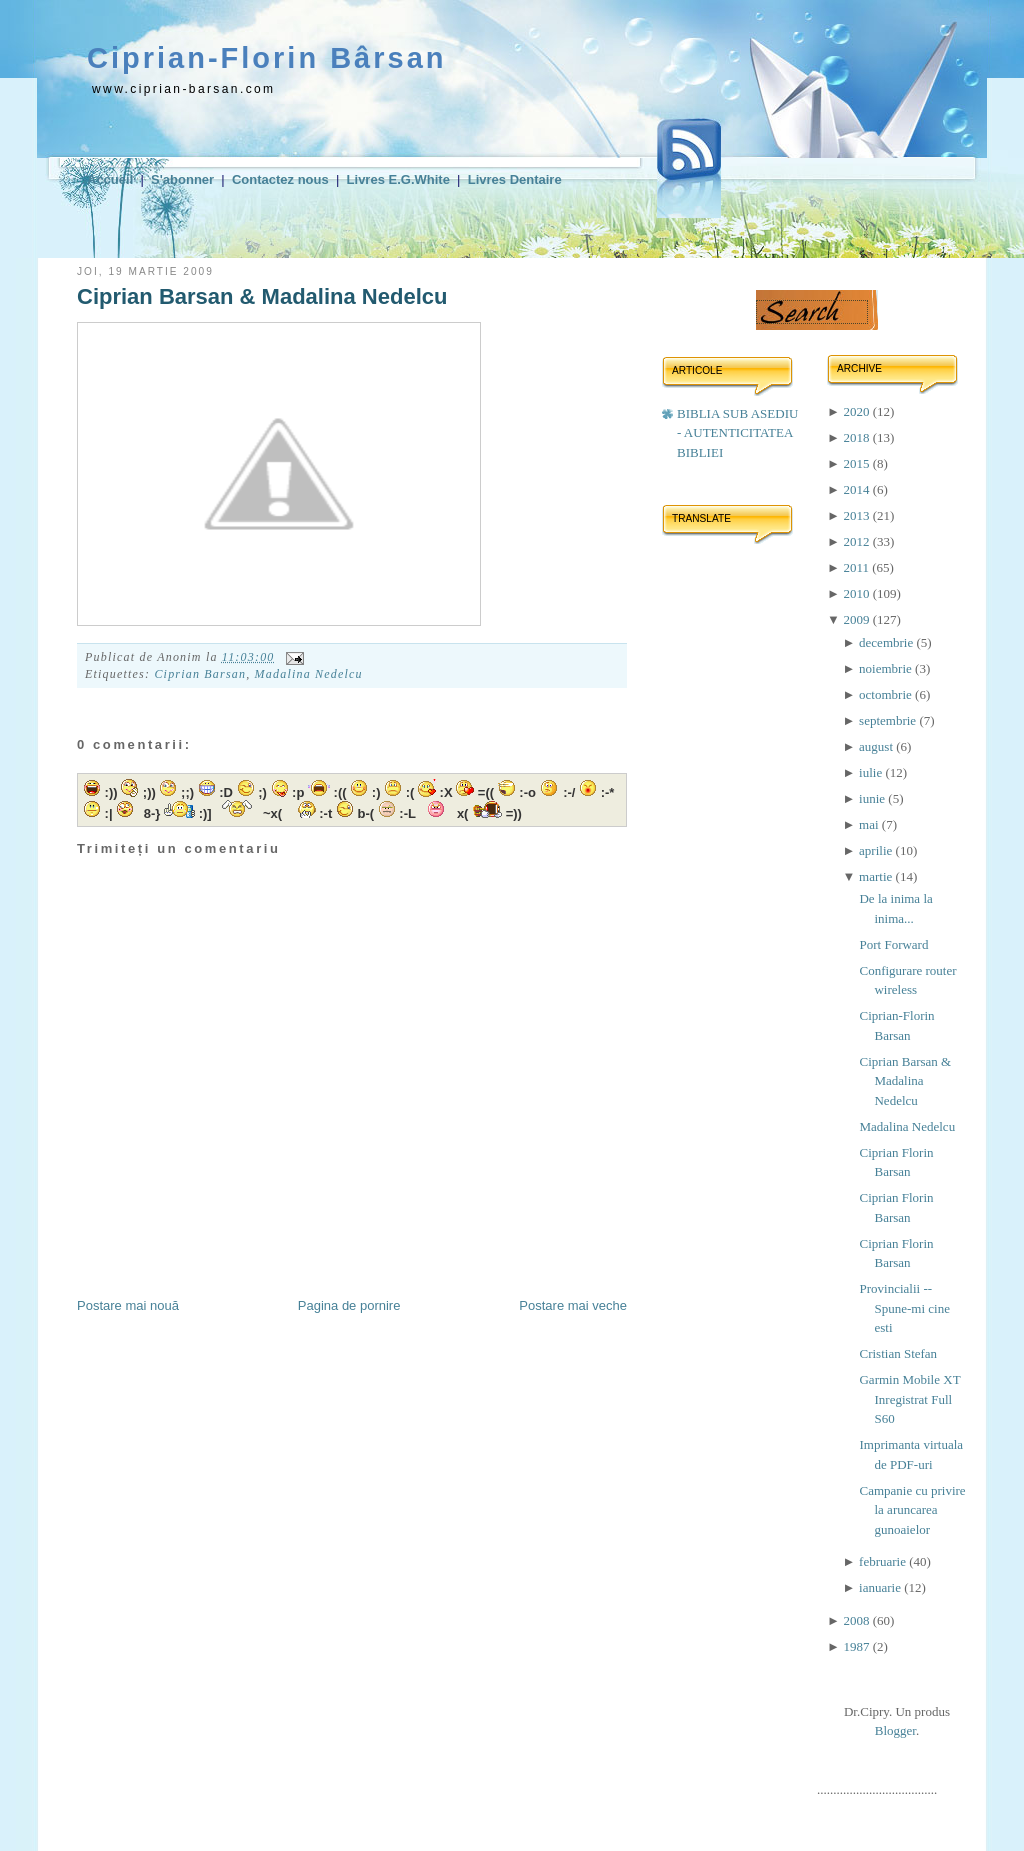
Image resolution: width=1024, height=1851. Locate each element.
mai (870, 824)
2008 (857, 1620)
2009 (857, 619)
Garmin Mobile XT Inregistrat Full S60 (909, 1399)
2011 (857, 567)
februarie (884, 1561)
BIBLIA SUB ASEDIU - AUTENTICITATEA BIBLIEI (737, 433)
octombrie (887, 694)
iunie (873, 798)
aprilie (877, 850)
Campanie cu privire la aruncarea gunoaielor (912, 1510)
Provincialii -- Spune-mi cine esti (904, 1308)
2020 (857, 411)
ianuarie (881, 1587)
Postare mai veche (573, 1305)
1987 (857, 1646)
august (877, 746)
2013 (857, 515)
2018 (857, 437)
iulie (872, 772)
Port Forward (893, 944)
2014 (857, 489)
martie (877, 876)
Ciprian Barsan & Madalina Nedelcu (262, 296)
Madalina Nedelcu (309, 674)
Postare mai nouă (128, 1305)
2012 (857, 541)
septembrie (889, 720)
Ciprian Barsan (200, 674)
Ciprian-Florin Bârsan (267, 58)
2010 (857, 593)
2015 (857, 463)
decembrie (887, 642)
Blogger (895, 1730)
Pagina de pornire (349, 1305)
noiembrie (887, 668)
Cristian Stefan (898, 1353)
